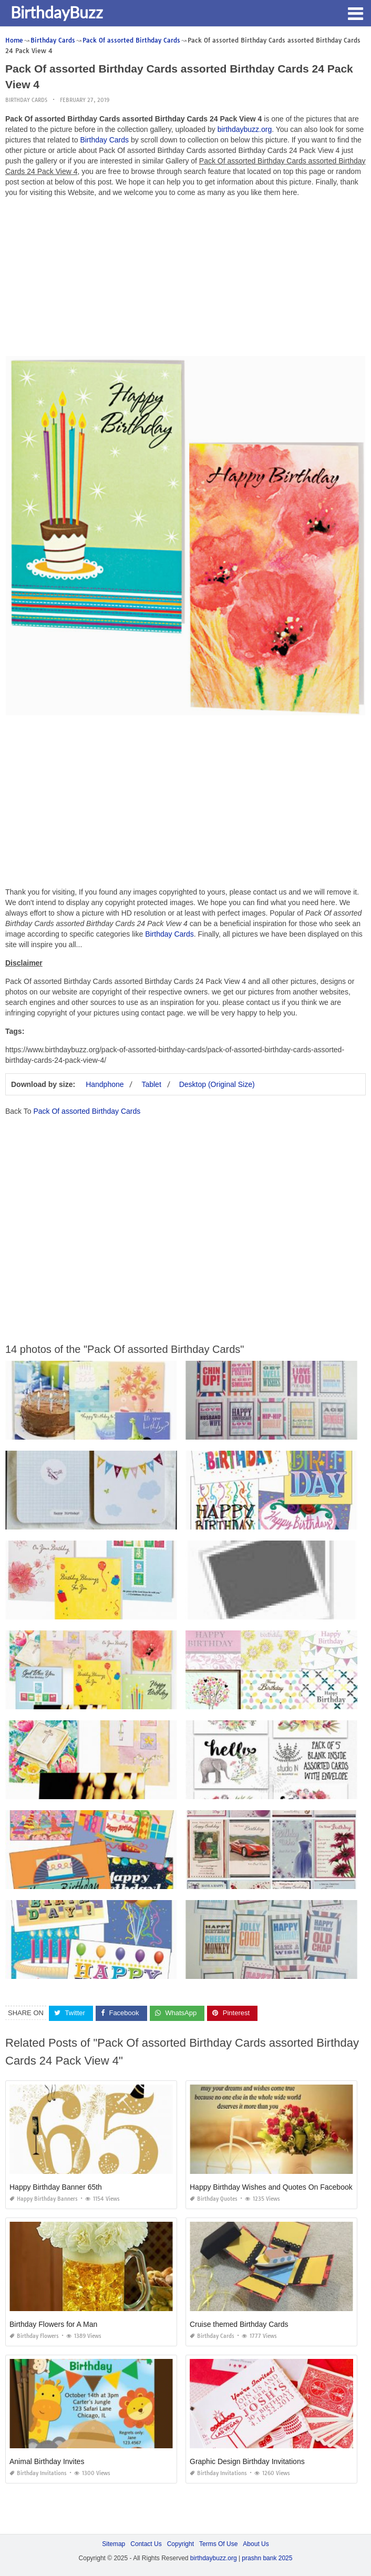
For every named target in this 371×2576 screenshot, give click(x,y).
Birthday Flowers (34, 2336)
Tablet (151, 1084)
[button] (355, 12)
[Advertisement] (185, 279)
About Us (256, 2544)
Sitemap (113, 2544)
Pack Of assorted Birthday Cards (86, 1111)
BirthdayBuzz (57, 12)
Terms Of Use (218, 2544)
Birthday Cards (26, 100)
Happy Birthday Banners (43, 2198)
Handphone (104, 1084)
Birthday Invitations (38, 2473)
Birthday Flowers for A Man (53, 2324)
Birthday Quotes (214, 2198)
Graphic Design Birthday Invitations (247, 2461)
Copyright (180, 2544)
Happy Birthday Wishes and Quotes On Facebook (271, 2187)
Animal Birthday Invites (46, 2461)
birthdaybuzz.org (245, 129)
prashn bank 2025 (267, 2558)
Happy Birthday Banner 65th (55, 2187)
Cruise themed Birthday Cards (239, 2324)
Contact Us (145, 2544)
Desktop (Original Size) (217, 1084)
